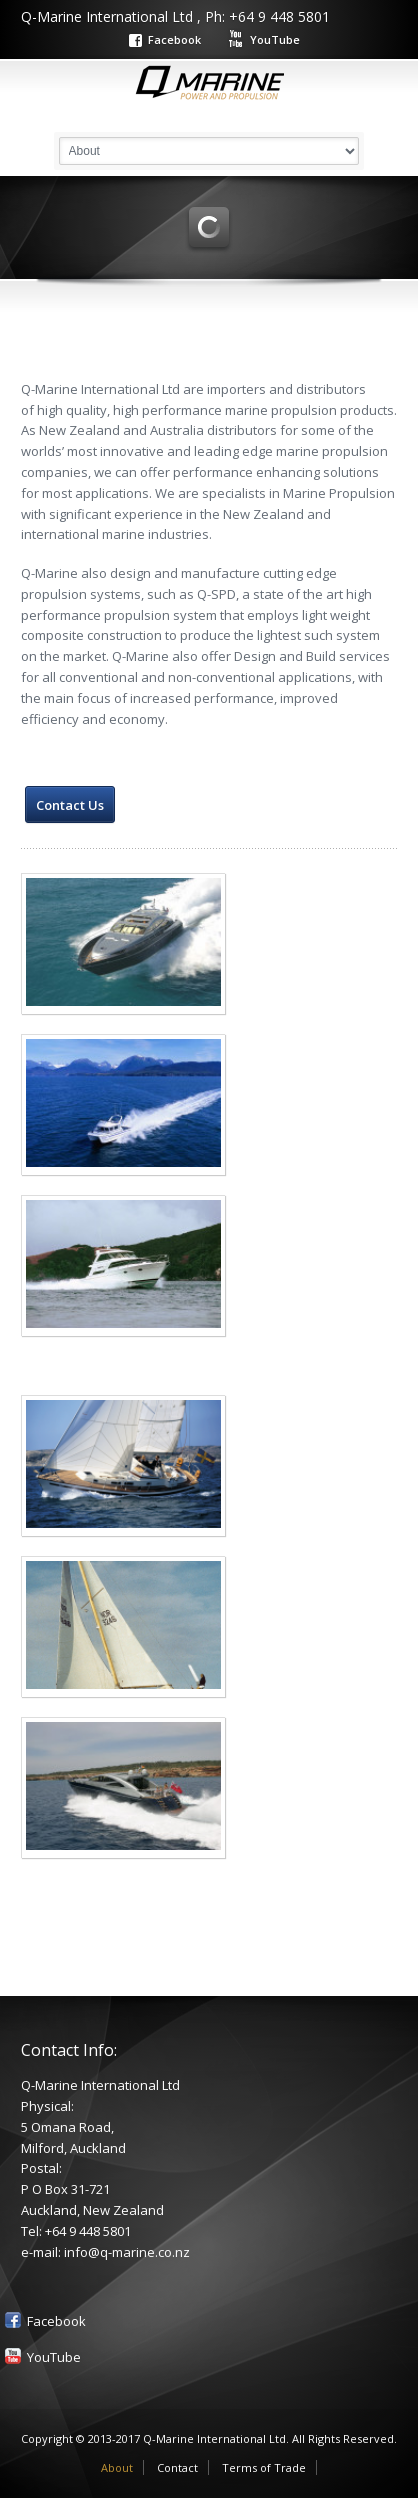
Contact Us (70, 805)
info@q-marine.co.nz (127, 2252)
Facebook (174, 39)
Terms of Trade (264, 2467)
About (117, 2467)
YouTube (275, 39)
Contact (177, 2467)
